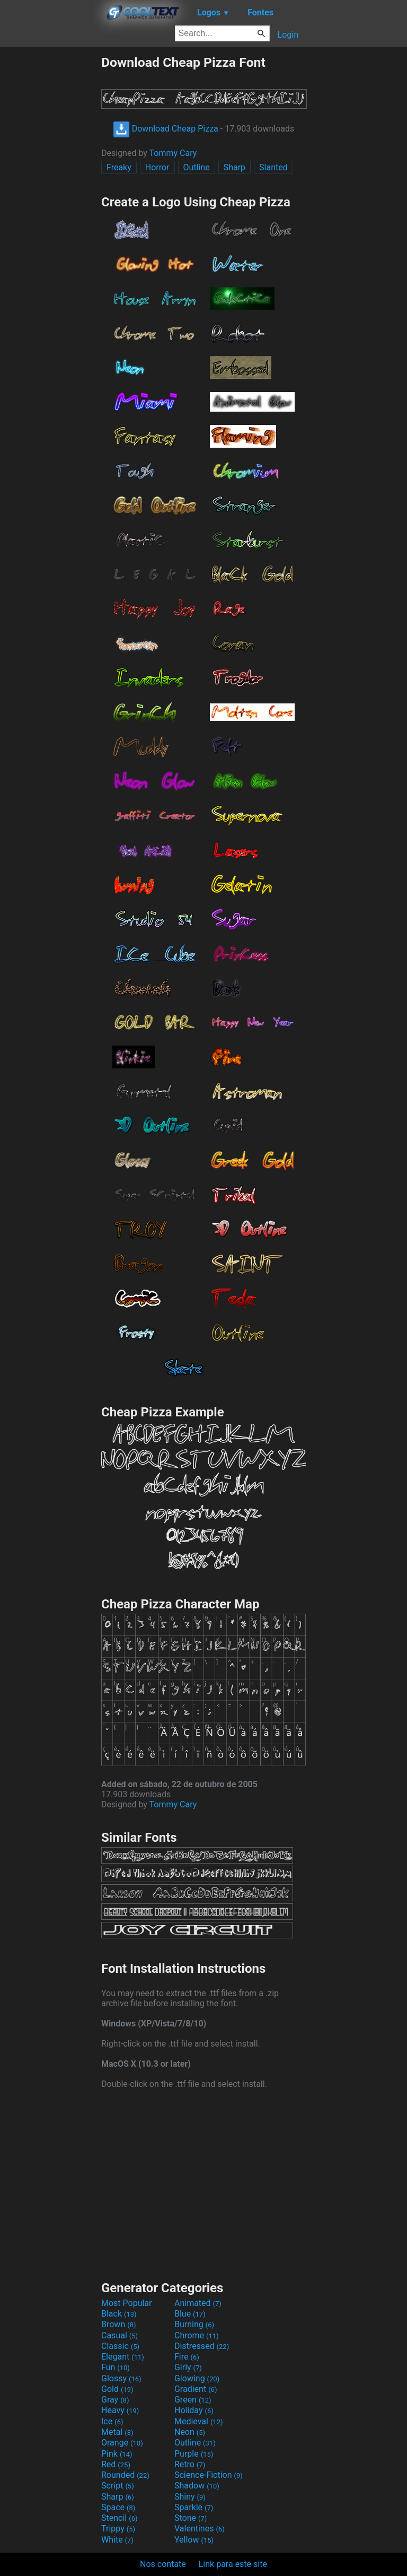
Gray (115, 2400)
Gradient (195, 2389)
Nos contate (163, 2564)
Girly (188, 2367)
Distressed (201, 2346)
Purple (193, 2454)
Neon (189, 2432)
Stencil (119, 2518)
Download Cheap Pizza (165, 129)
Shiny (190, 2497)
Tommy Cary (173, 153)
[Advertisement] (50, 214)
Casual (119, 2335)
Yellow (194, 2540)
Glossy (121, 2378)
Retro (189, 2464)
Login (288, 35)
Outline (196, 167)
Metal (117, 2432)
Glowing (196, 2378)
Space (118, 2507)
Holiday (194, 2410)
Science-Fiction (208, 2475)
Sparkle (193, 2507)
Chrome (196, 2335)
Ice (112, 2421)
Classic (120, 2346)
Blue (190, 2314)
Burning (194, 2324)
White (117, 2540)
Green (192, 2400)
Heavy (120, 2410)
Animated (198, 2303)
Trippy (118, 2528)
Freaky (119, 167)
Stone (190, 2518)
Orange (122, 2443)
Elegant (122, 2357)
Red (115, 2464)
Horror (157, 167)
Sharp (234, 167)
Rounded (125, 2475)
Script (117, 2486)
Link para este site (233, 2564)
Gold (117, 2389)
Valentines (199, 2528)
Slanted (273, 167)
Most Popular (126, 2303)
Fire (186, 2357)
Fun (115, 2367)
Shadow (196, 2486)
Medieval (198, 2421)
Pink (116, 2454)
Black (119, 2314)
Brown (118, 2324)
